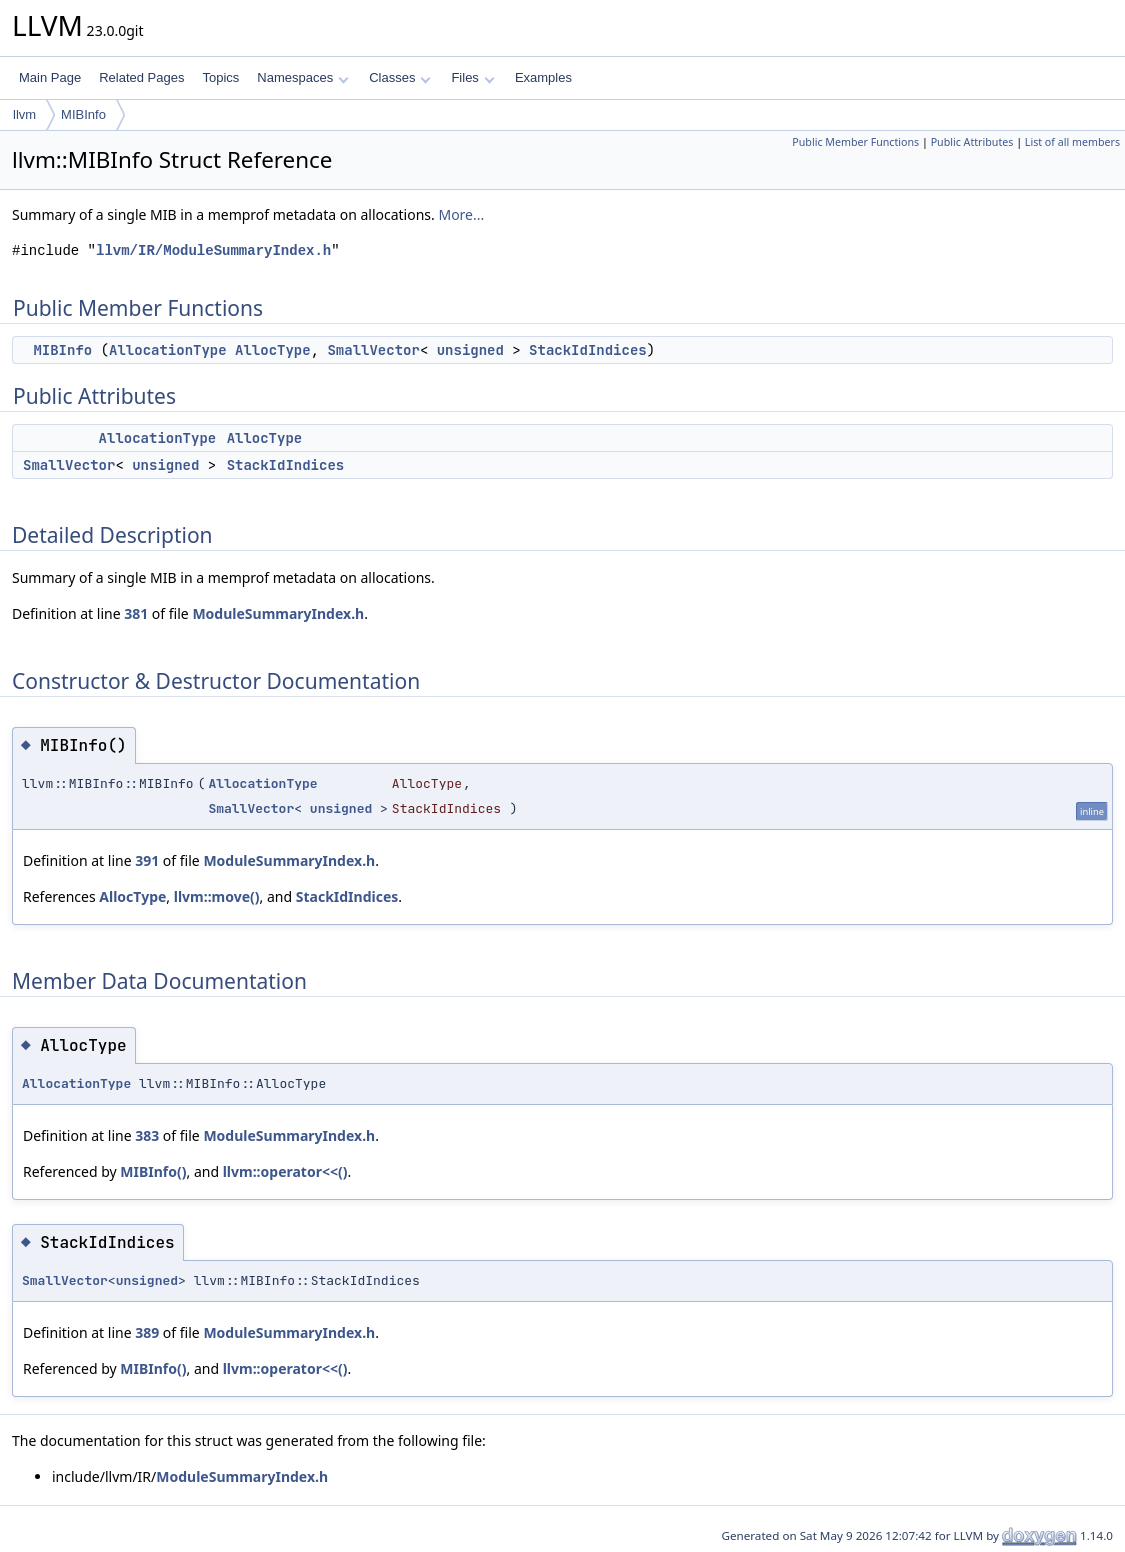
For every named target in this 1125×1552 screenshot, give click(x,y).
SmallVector (373, 350)
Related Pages (141, 77)
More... (461, 214)
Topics (220, 77)
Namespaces (302, 77)
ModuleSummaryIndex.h (278, 613)
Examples (543, 77)
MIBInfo (83, 114)
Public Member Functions (855, 142)
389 (147, 1332)
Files (472, 77)
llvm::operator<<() (285, 1171)
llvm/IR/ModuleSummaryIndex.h (213, 250)
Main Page (50, 77)
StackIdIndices (588, 350)
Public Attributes (972, 142)
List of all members (1072, 142)
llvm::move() (217, 896)
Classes (400, 77)
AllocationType (168, 350)
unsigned (470, 350)
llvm (24, 114)
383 (147, 1135)
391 (147, 860)
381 (136, 613)
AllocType (273, 350)
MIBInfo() (153, 1171)
